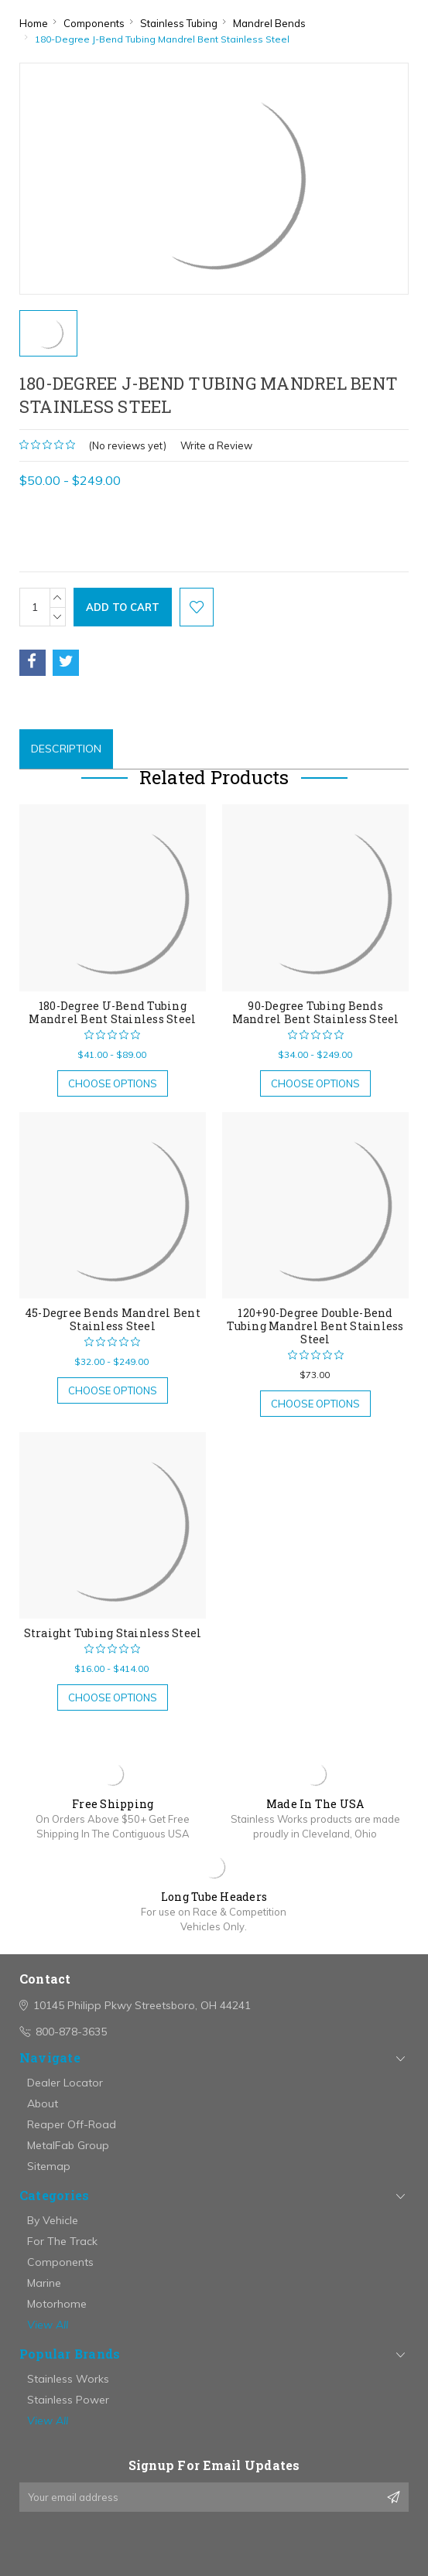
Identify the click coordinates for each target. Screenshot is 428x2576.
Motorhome (57, 2304)
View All (47, 2325)
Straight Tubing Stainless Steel (113, 1633)
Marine (44, 2283)
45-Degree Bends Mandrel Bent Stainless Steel (112, 1319)
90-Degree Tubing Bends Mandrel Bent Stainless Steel (315, 1012)
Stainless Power (68, 2400)
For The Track (62, 2241)
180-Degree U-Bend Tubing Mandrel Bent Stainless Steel (112, 1012)
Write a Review (216, 445)
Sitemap (48, 2166)
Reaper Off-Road (71, 2124)
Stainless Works (68, 2379)
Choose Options (112, 1083)
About (42, 2103)
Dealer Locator (65, 2083)
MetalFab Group (68, 2145)
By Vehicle (52, 2220)
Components (60, 2262)
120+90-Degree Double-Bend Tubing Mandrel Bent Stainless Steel (315, 1325)
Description (66, 749)
